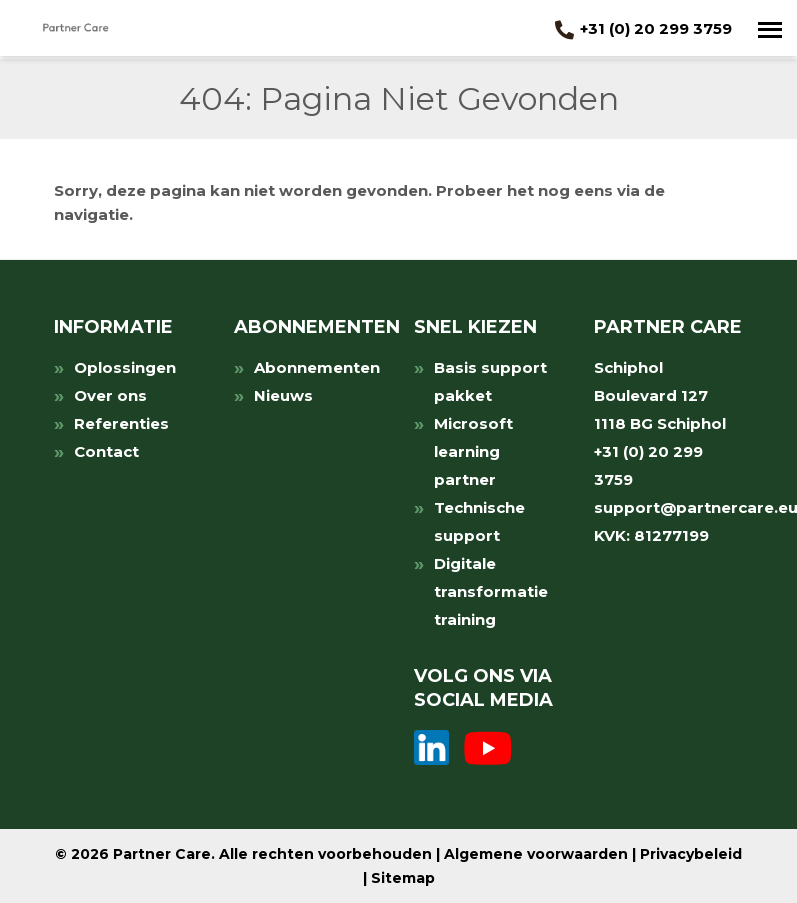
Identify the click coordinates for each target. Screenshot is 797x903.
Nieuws (283, 395)
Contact (106, 451)
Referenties (121, 423)
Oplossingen (125, 367)
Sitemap (403, 878)
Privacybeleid (691, 854)
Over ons (110, 395)
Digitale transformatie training (491, 591)
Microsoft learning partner (473, 451)
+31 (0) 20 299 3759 (643, 28)
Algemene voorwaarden (536, 854)
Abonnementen (317, 367)
